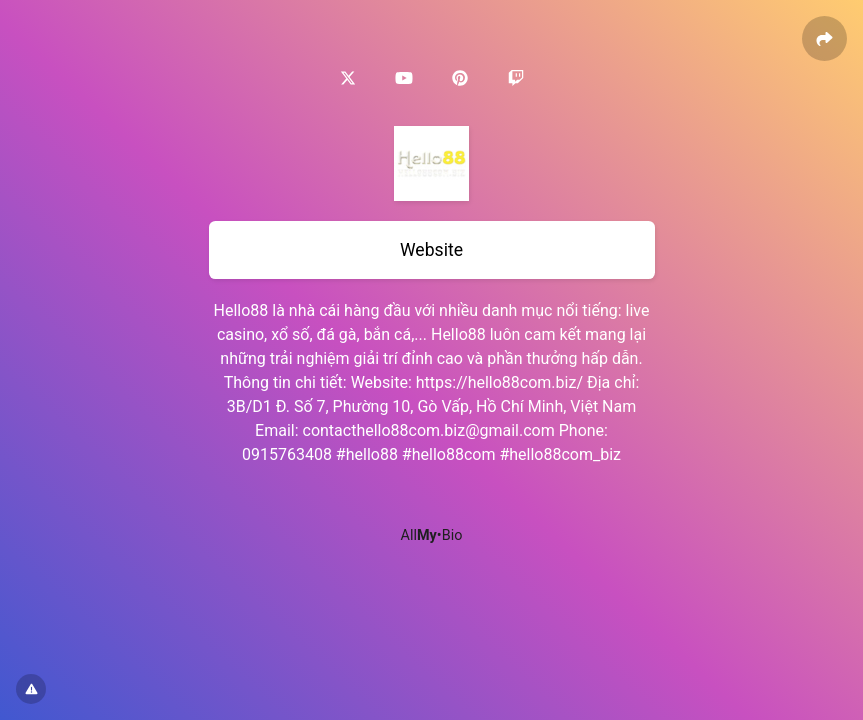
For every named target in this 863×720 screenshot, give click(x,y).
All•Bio (432, 535)
